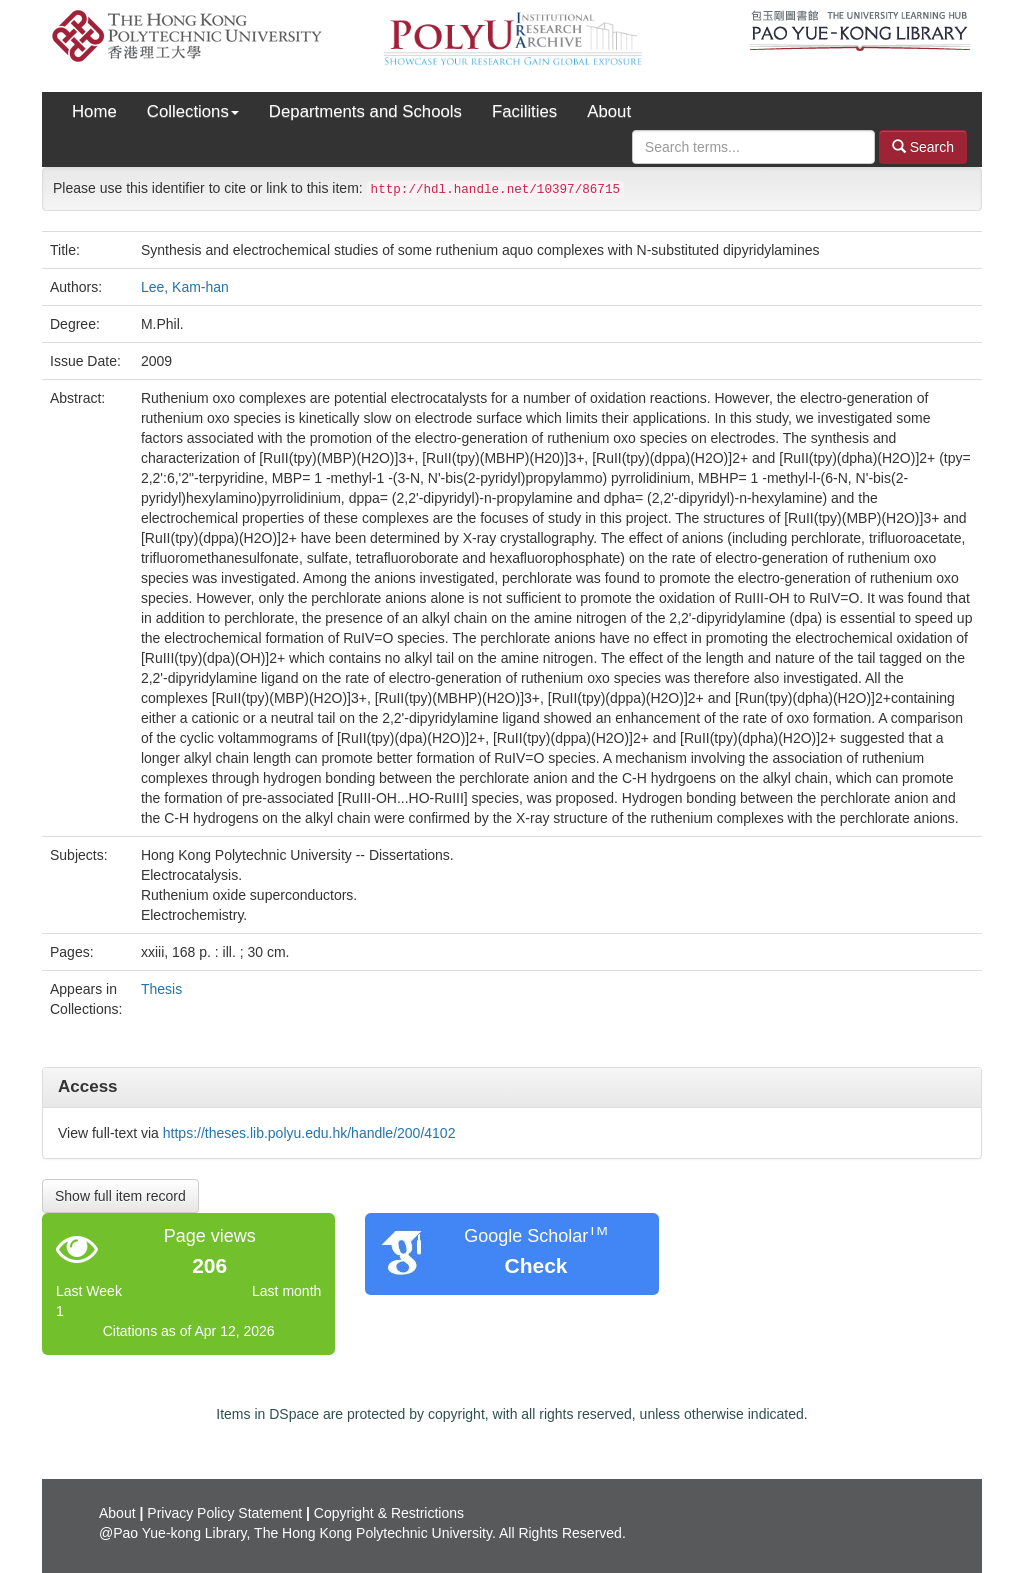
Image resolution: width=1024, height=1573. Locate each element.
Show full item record (120, 1196)
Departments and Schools (365, 111)
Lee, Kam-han (185, 287)
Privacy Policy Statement (224, 1513)
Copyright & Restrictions (389, 1513)
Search (923, 146)
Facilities (524, 111)
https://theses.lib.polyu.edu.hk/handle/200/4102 (309, 1133)
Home (94, 111)
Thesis (161, 989)
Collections (193, 111)
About (609, 111)
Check (535, 1265)
